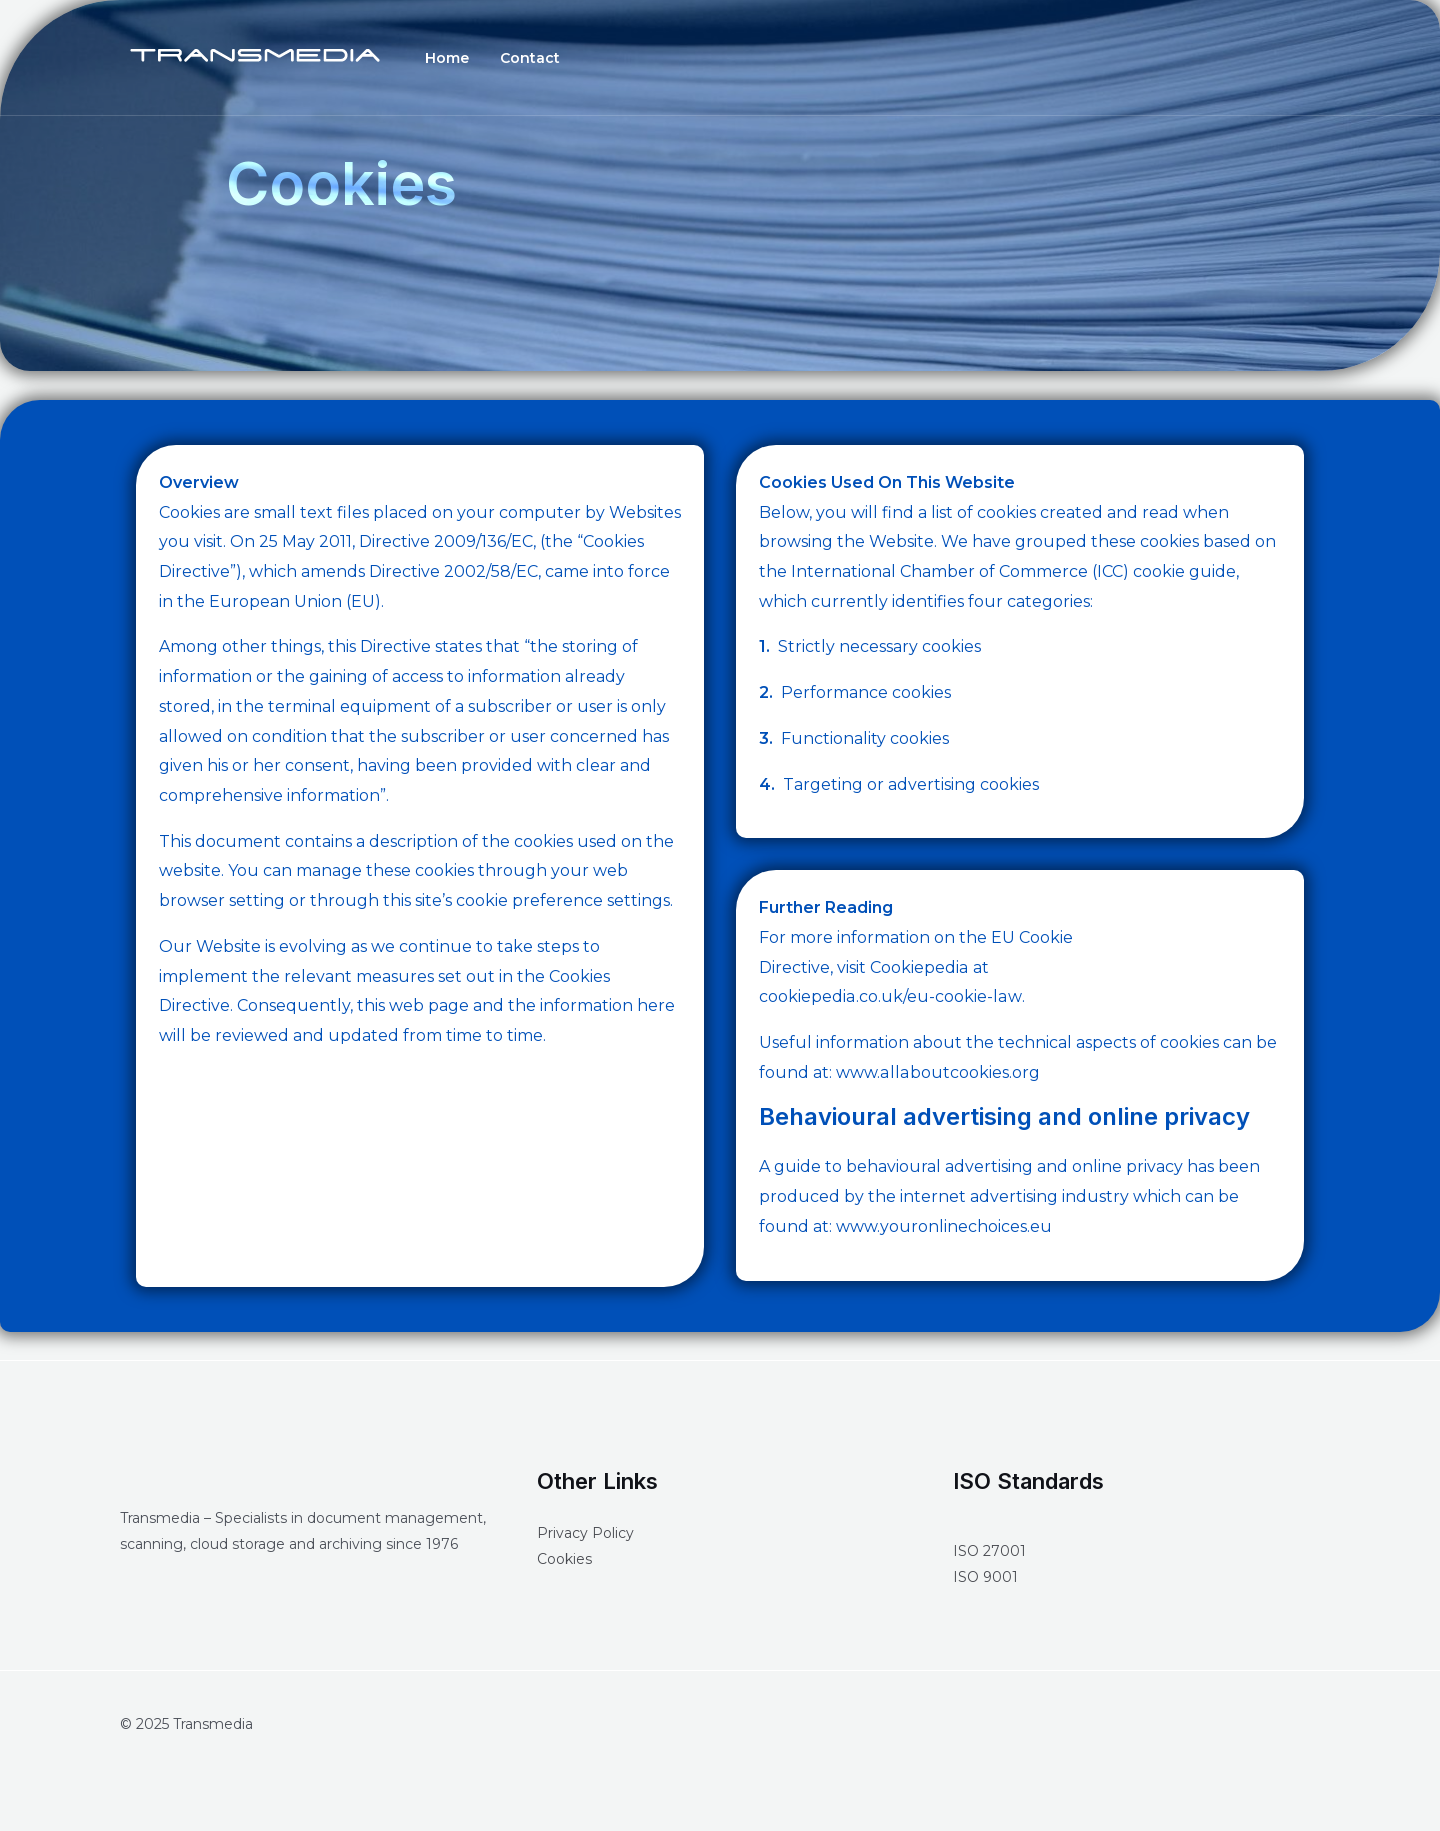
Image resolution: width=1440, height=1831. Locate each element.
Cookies (564, 1559)
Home (441, 58)
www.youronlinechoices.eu (944, 1226)
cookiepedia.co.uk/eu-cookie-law (889, 996)
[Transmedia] (255, 56)
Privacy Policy (585, 1533)
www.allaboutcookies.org (937, 1072)
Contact (511, 58)
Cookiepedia (919, 967)
